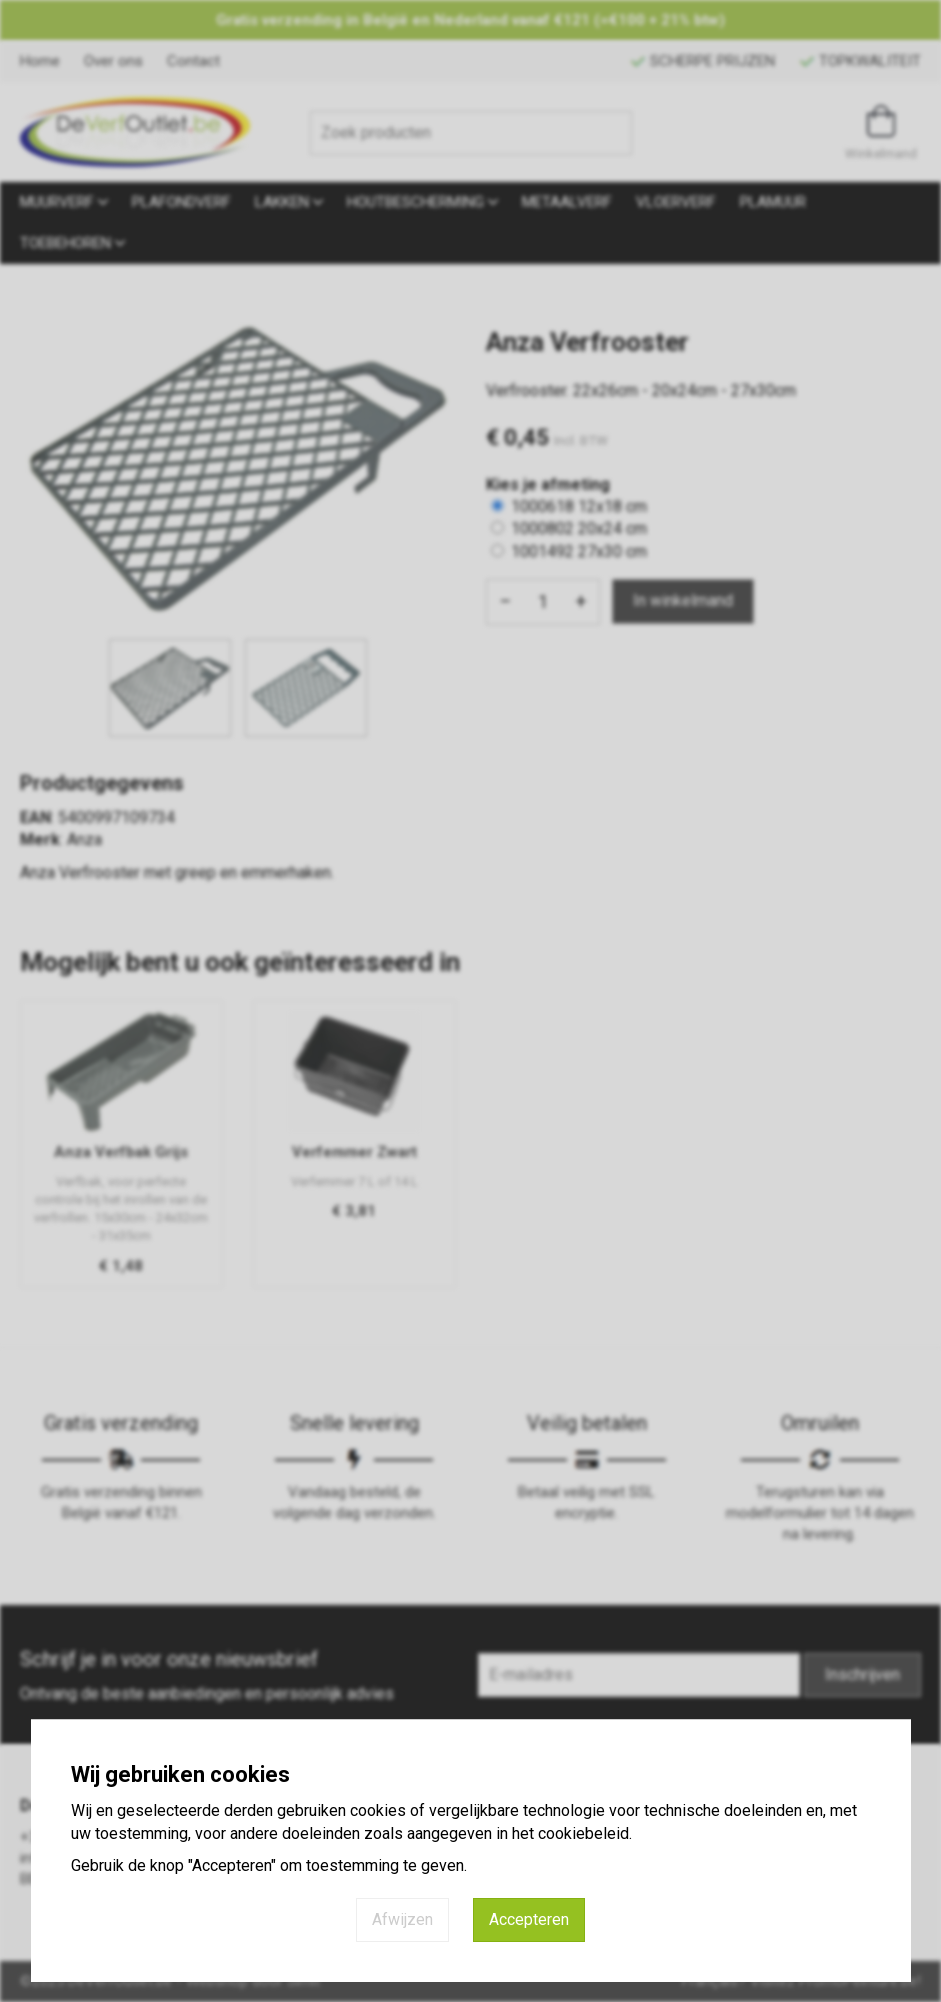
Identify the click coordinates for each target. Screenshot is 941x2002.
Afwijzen (402, 1919)
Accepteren (529, 1919)
